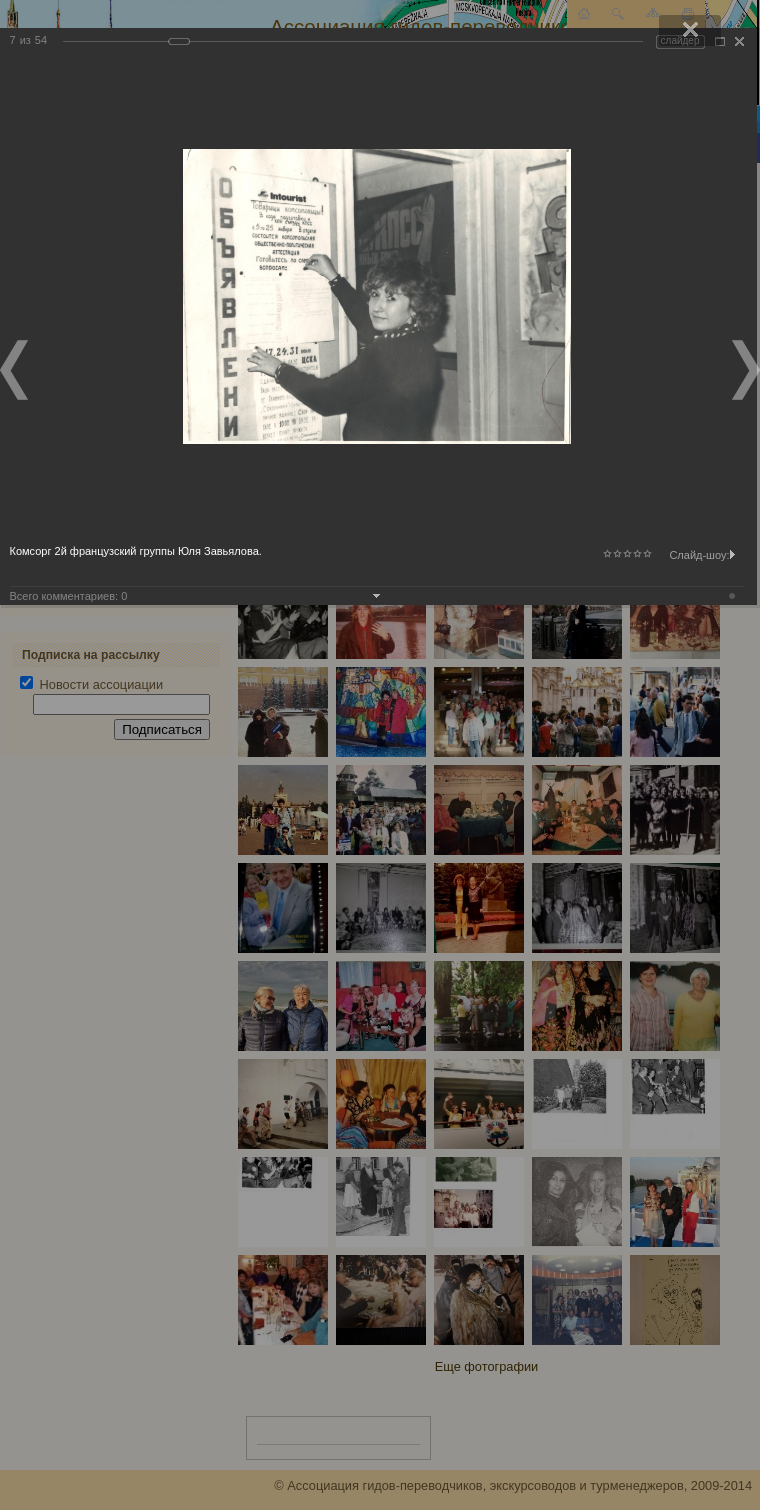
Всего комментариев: (69, 596)
